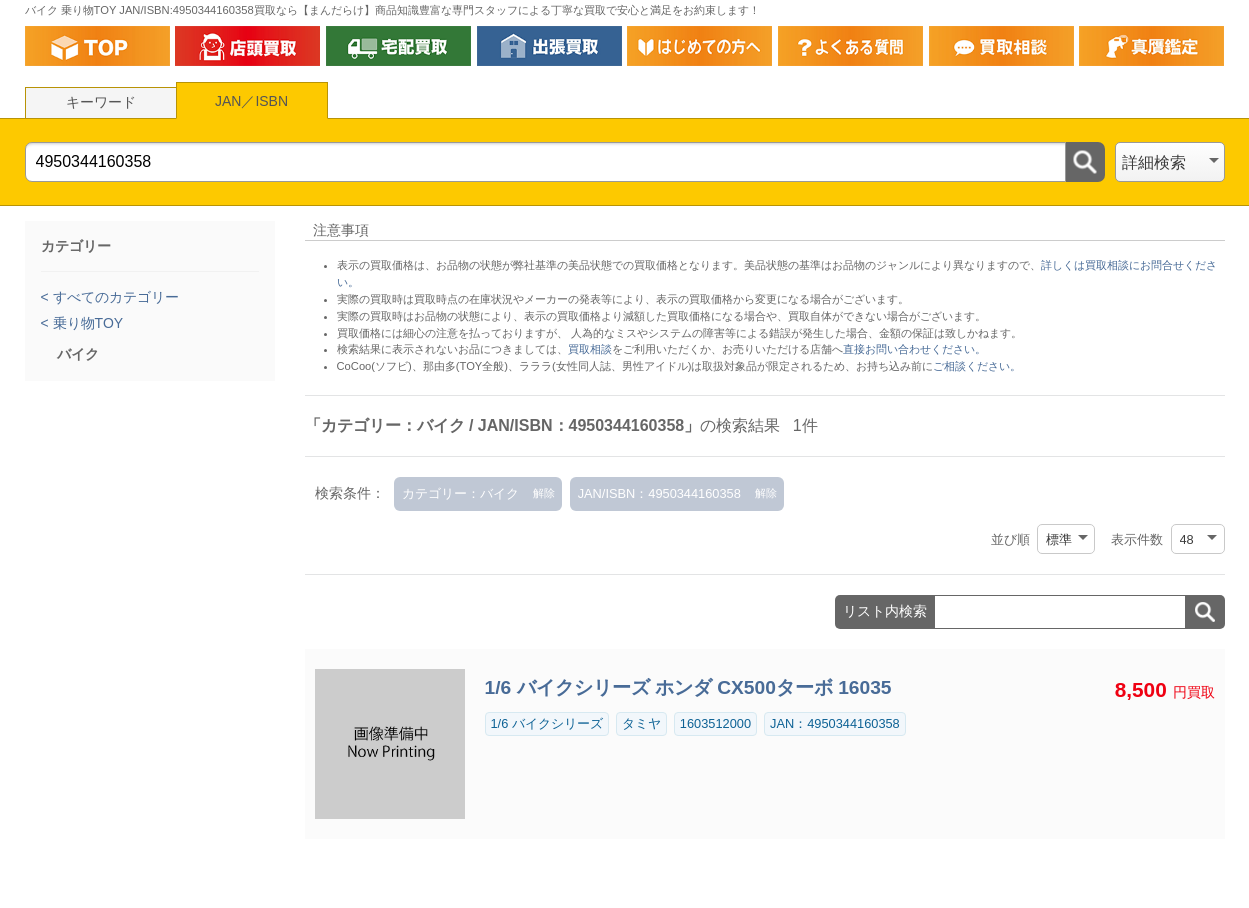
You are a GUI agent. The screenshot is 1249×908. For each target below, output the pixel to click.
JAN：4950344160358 (835, 723)
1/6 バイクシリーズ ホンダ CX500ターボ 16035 (688, 687)
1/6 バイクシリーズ (547, 723)
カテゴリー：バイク (460, 493)
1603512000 (715, 723)
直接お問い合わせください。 (914, 349)
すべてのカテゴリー (114, 297)
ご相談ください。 (977, 366)
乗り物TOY (86, 323)
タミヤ (641, 723)
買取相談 (590, 349)
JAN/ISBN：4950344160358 (659, 493)
